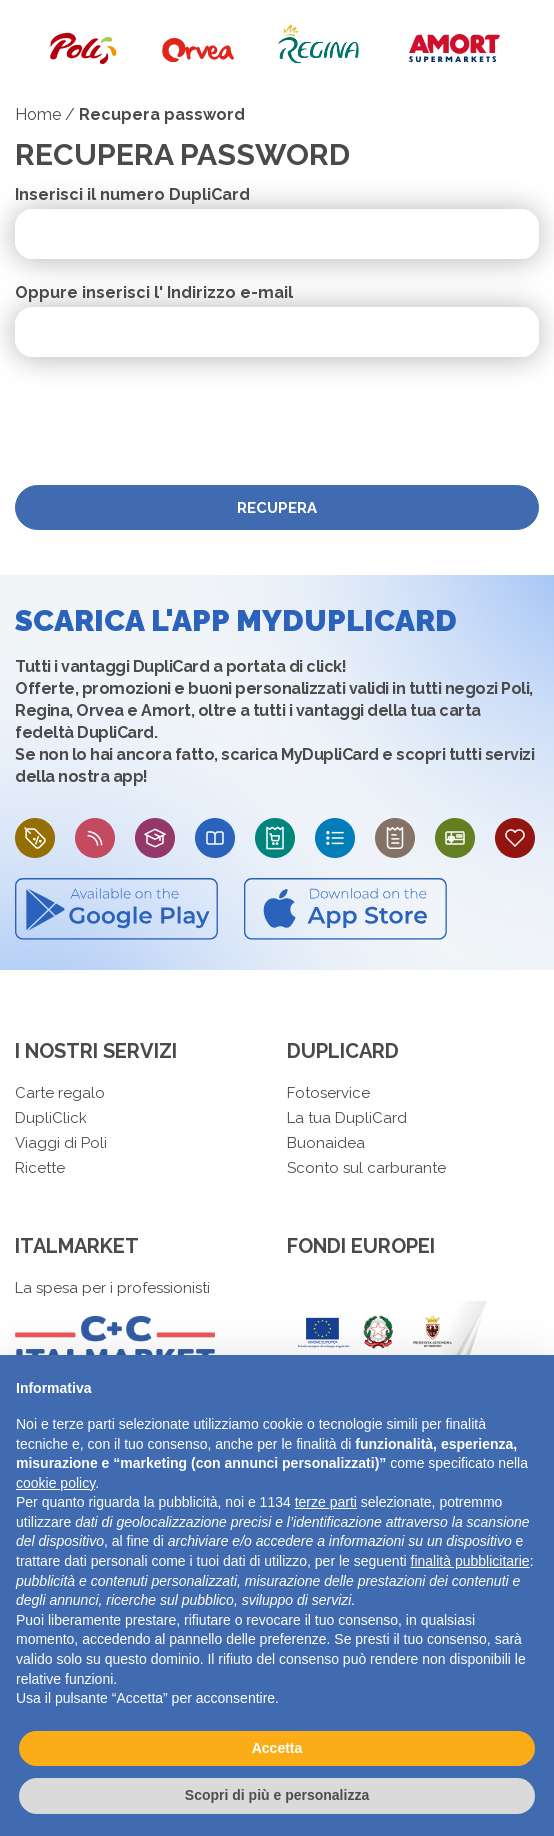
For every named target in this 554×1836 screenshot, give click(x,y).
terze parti (326, 1502)
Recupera (277, 508)
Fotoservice (328, 1093)
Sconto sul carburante (366, 1168)
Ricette (40, 1168)
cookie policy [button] (55, 1483)
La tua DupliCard (347, 1118)
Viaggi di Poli (61, 1143)
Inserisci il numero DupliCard (132, 195)
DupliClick (51, 1118)
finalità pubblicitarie (470, 1561)
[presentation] (167, 421)
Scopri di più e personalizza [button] (277, 1795)
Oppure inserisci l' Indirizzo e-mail (154, 293)
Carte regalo (60, 1093)
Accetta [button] (277, 1748)
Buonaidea (326, 1143)
